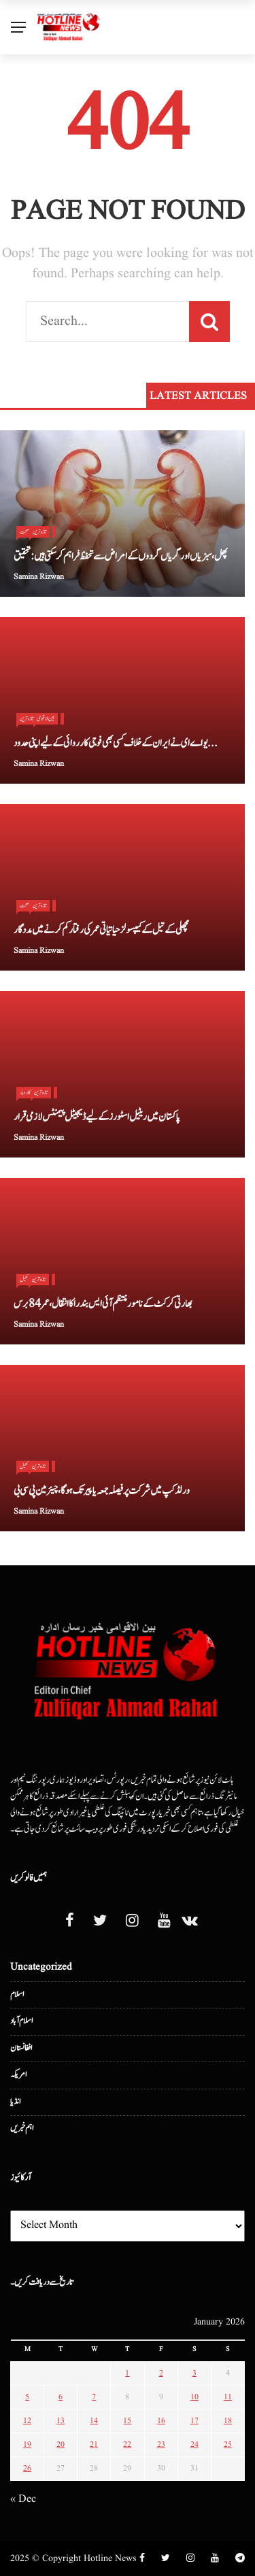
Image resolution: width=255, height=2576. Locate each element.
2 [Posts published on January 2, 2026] (161, 2373)
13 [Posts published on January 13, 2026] (60, 2420)
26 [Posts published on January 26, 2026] (27, 2468)
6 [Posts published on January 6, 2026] (60, 2397)
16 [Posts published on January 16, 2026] (161, 2420)
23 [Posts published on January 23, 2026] (161, 2444)
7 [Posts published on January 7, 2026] (94, 2397)
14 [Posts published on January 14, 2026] (94, 2420)
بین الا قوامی (45, 718)
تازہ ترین (39, 531)
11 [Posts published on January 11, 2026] (228, 2397)
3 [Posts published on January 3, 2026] (194, 2373)
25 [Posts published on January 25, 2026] (228, 2444)
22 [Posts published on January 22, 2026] (127, 2444)
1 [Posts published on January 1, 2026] (127, 2373)
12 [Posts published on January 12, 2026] (27, 2420)
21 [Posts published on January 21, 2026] (94, 2444)
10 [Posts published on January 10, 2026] (194, 2397)
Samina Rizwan (39, 576)
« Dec (23, 2499)
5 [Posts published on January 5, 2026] (27, 2397)
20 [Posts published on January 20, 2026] (60, 2444)
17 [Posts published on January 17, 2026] (194, 2420)
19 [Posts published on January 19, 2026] (27, 2444)
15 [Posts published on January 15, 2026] (127, 2420)
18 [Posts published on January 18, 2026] (228, 2420)
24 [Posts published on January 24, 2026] (194, 2444)
